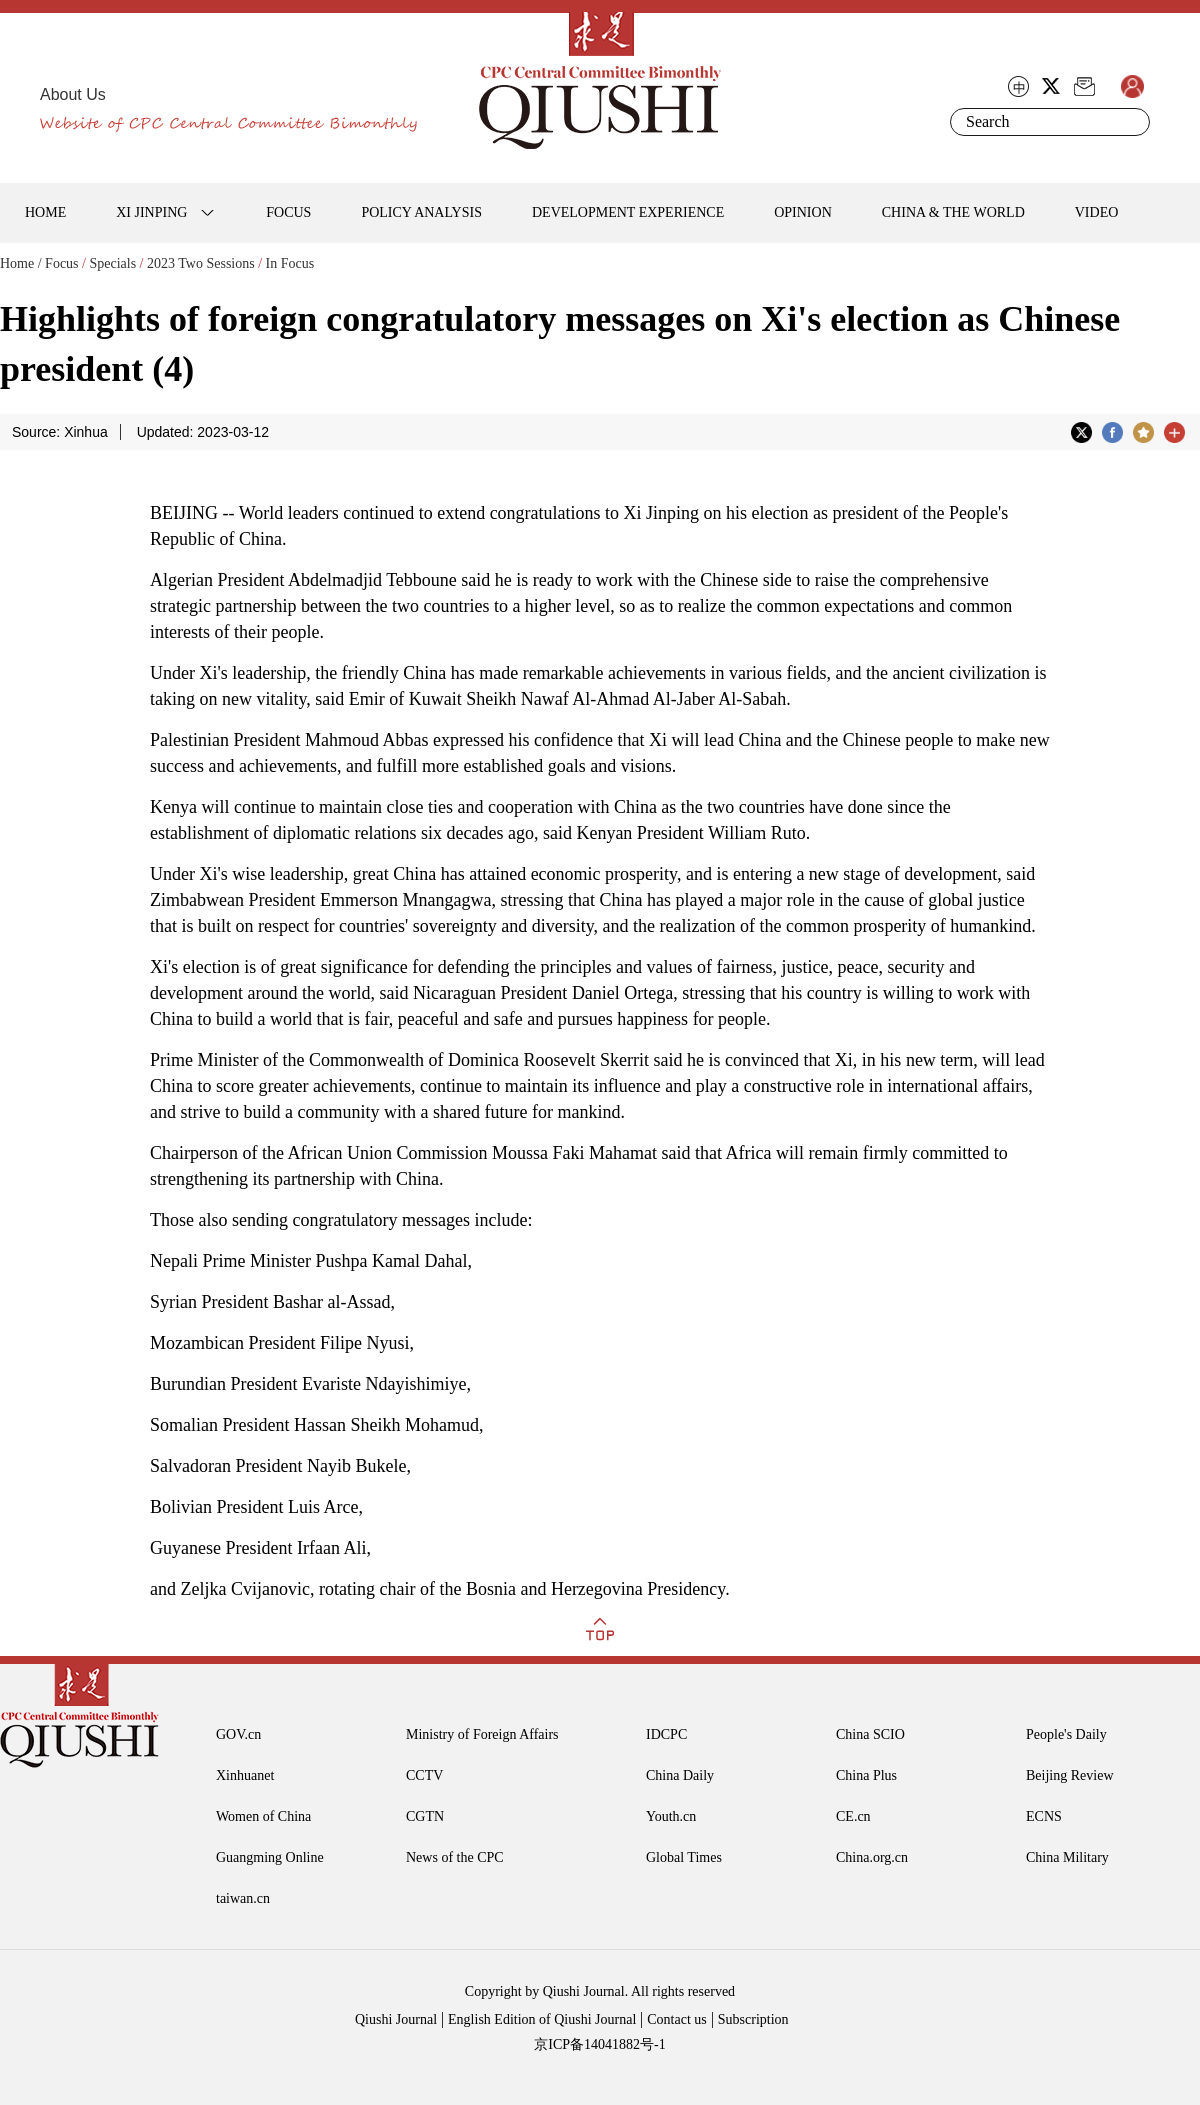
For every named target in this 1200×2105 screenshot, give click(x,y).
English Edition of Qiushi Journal (542, 2019)
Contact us (677, 2019)
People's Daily (1066, 1734)
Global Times (684, 1857)
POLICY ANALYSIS (421, 212)
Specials (112, 263)
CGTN (425, 1816)
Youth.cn (671, 1816)
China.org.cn (872, 1857)
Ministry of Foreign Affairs (482, 1734)
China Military (1067, 1857)
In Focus (290, 263)
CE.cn (853, 1816)
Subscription (753, 2019)
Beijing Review (1070, 1775)
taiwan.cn (243, 1898)
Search (1131, 122)
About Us (73, 94)
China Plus (866, 1775)
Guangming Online (270, 1857)
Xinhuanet (245, 1775)
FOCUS (288, 212)
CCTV (424, 1775)
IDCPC (666, 1734)
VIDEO (1097, 212)
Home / (21, 263)
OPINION (803, 212)
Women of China (263, 1816)
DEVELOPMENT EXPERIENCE (628, 212)
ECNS (1044, 1816)
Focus (61, 263)
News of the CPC (455, 1857)
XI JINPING (151, 212)
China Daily (680, 1775)
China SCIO (870, 1734)
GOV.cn (238, 1734)
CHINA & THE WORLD (953, 212)
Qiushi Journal (396, 2019)
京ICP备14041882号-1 (599, 2044)
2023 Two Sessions (201, 263)
